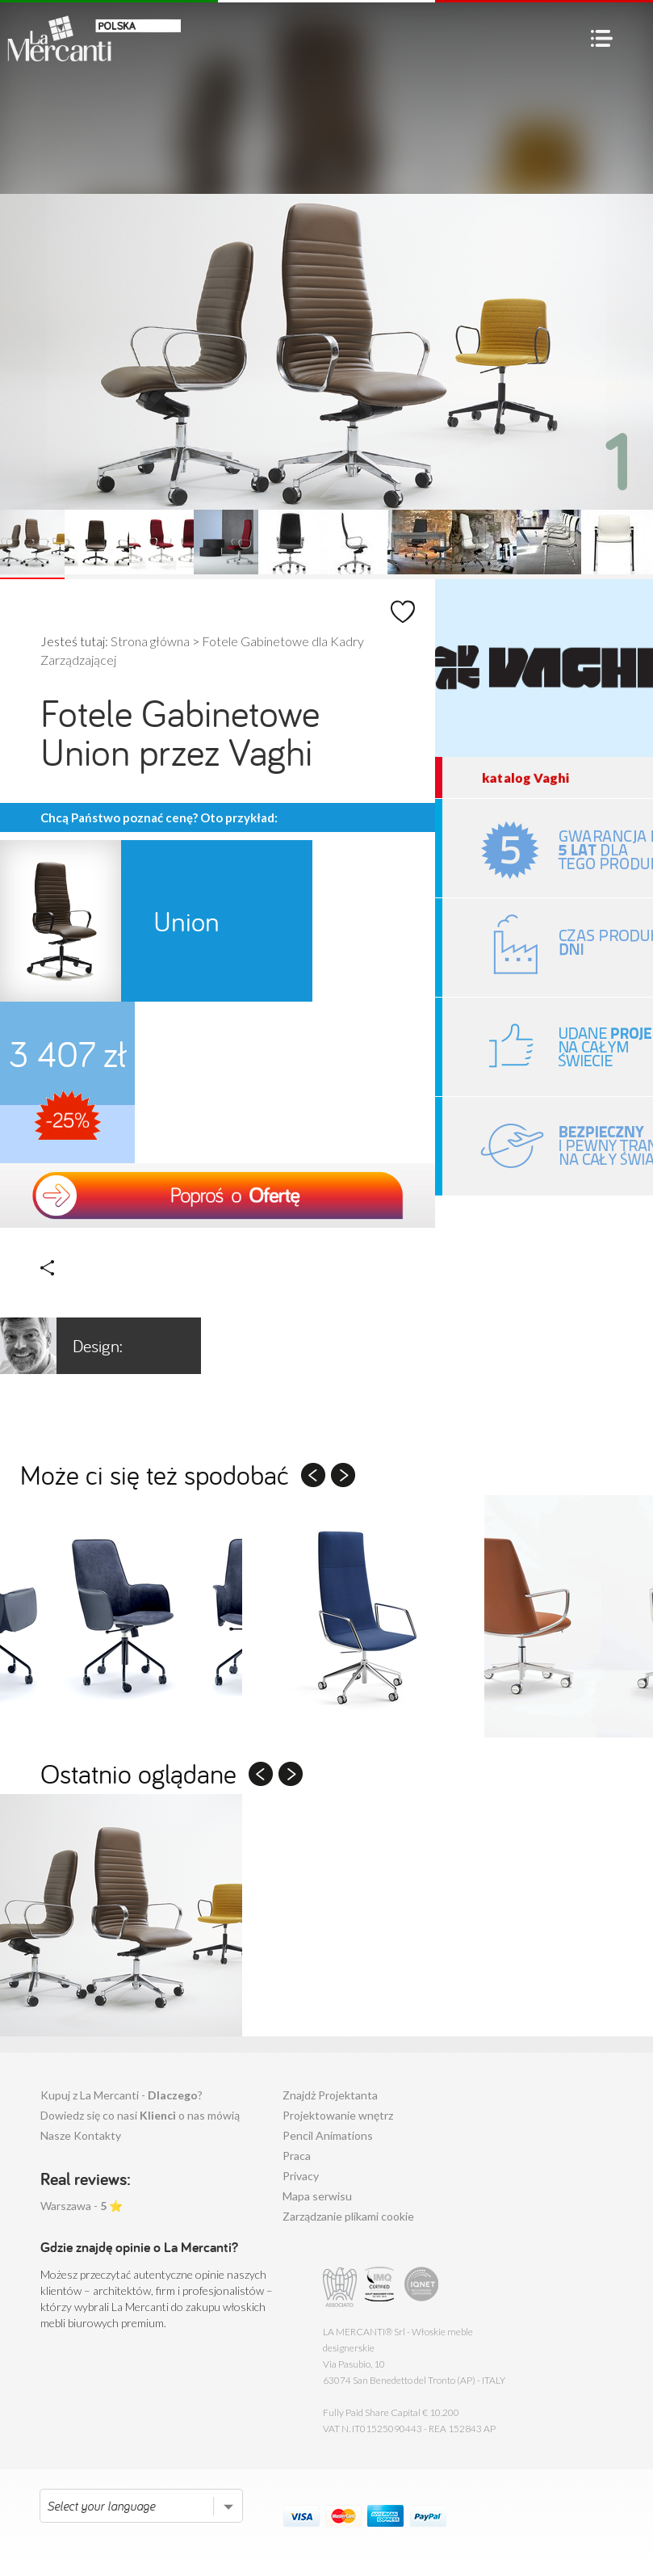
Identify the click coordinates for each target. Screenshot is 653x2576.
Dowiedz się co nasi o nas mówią (140, 2115)
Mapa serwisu (317, 2196)
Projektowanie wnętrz (338, 2115)
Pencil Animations (328, 2135)
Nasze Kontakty (80, 2135)
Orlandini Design (72, 1345)
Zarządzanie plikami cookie (348, 2216)
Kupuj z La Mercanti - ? (121, 2095)
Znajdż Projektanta (330, 2095)
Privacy (301, 2176)
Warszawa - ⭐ (81, 2206)
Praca (297, 2155)
